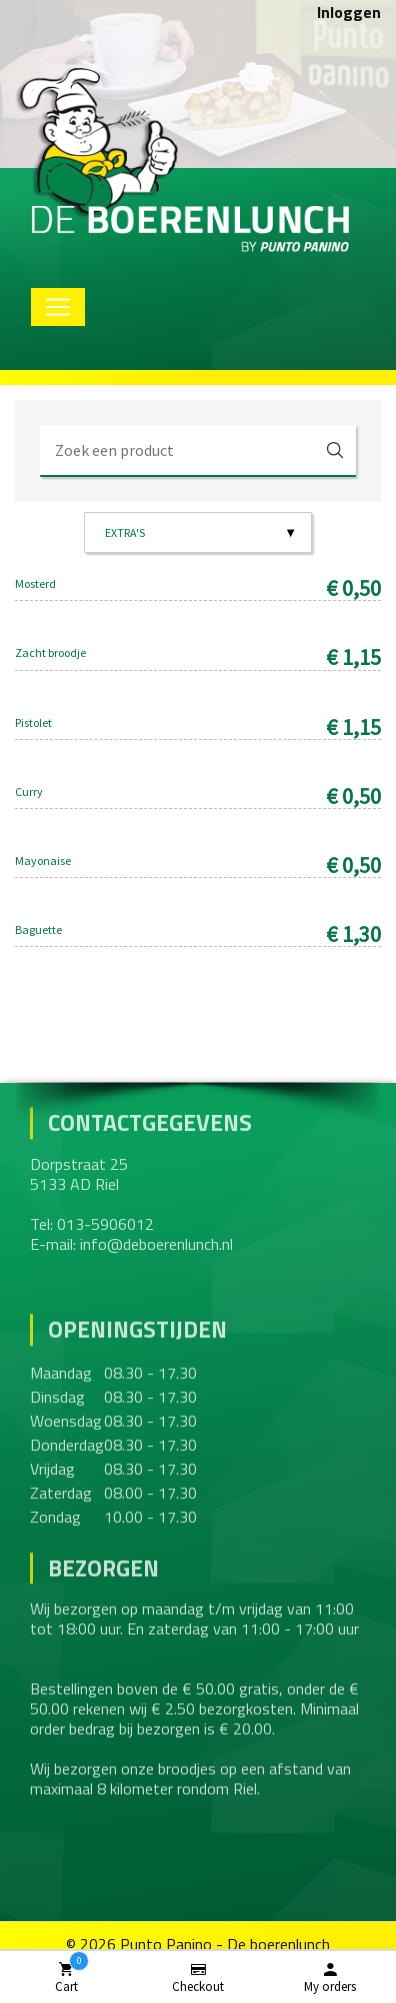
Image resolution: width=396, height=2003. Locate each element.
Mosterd (35, 583)
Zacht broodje (50, 652)
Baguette (38, 929)
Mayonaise (43, 860)
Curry (29, 791)
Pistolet (33, 722)
